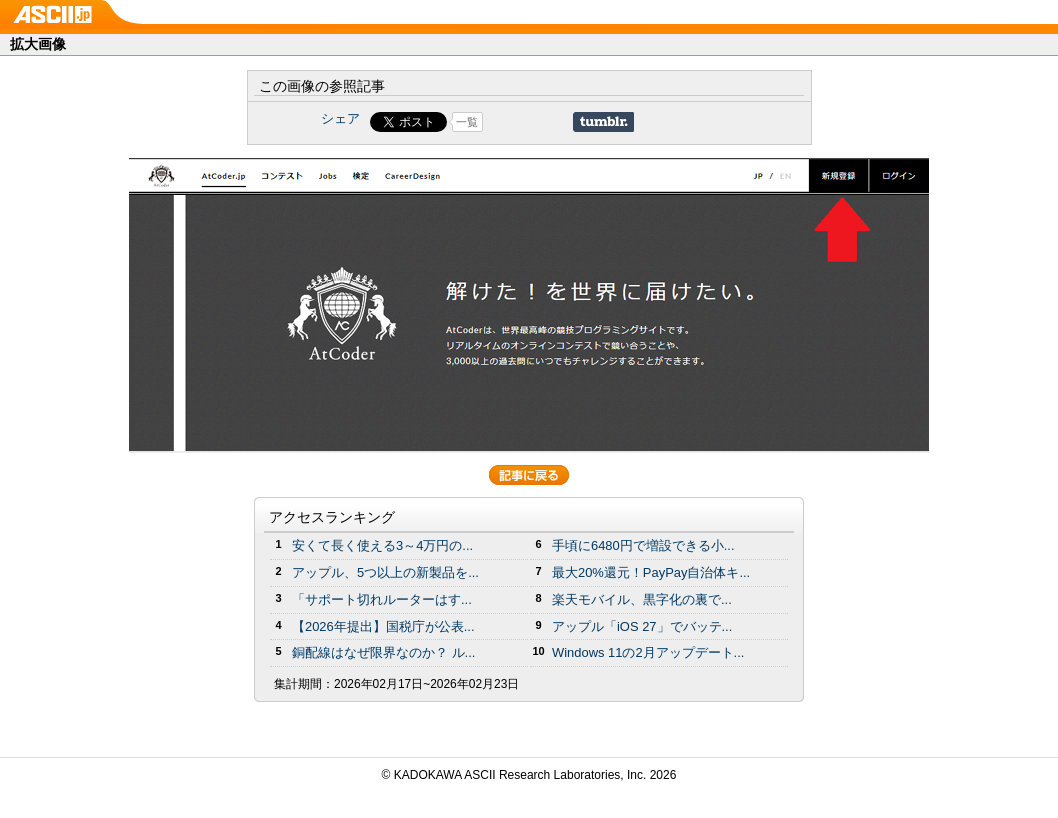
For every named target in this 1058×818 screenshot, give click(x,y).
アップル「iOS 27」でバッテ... (642, 626)
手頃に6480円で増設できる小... (643, 545)
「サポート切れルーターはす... (382, 599)
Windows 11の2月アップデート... (648, 652)
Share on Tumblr (603, 122)
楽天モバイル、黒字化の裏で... (642, 599)
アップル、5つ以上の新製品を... (385, 572)
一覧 (467, 122)
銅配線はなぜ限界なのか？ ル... (383, 652)
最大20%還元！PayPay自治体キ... (651, 572)
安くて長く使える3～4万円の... (382, 545)
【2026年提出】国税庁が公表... (383, 626)
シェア (340, 118)
